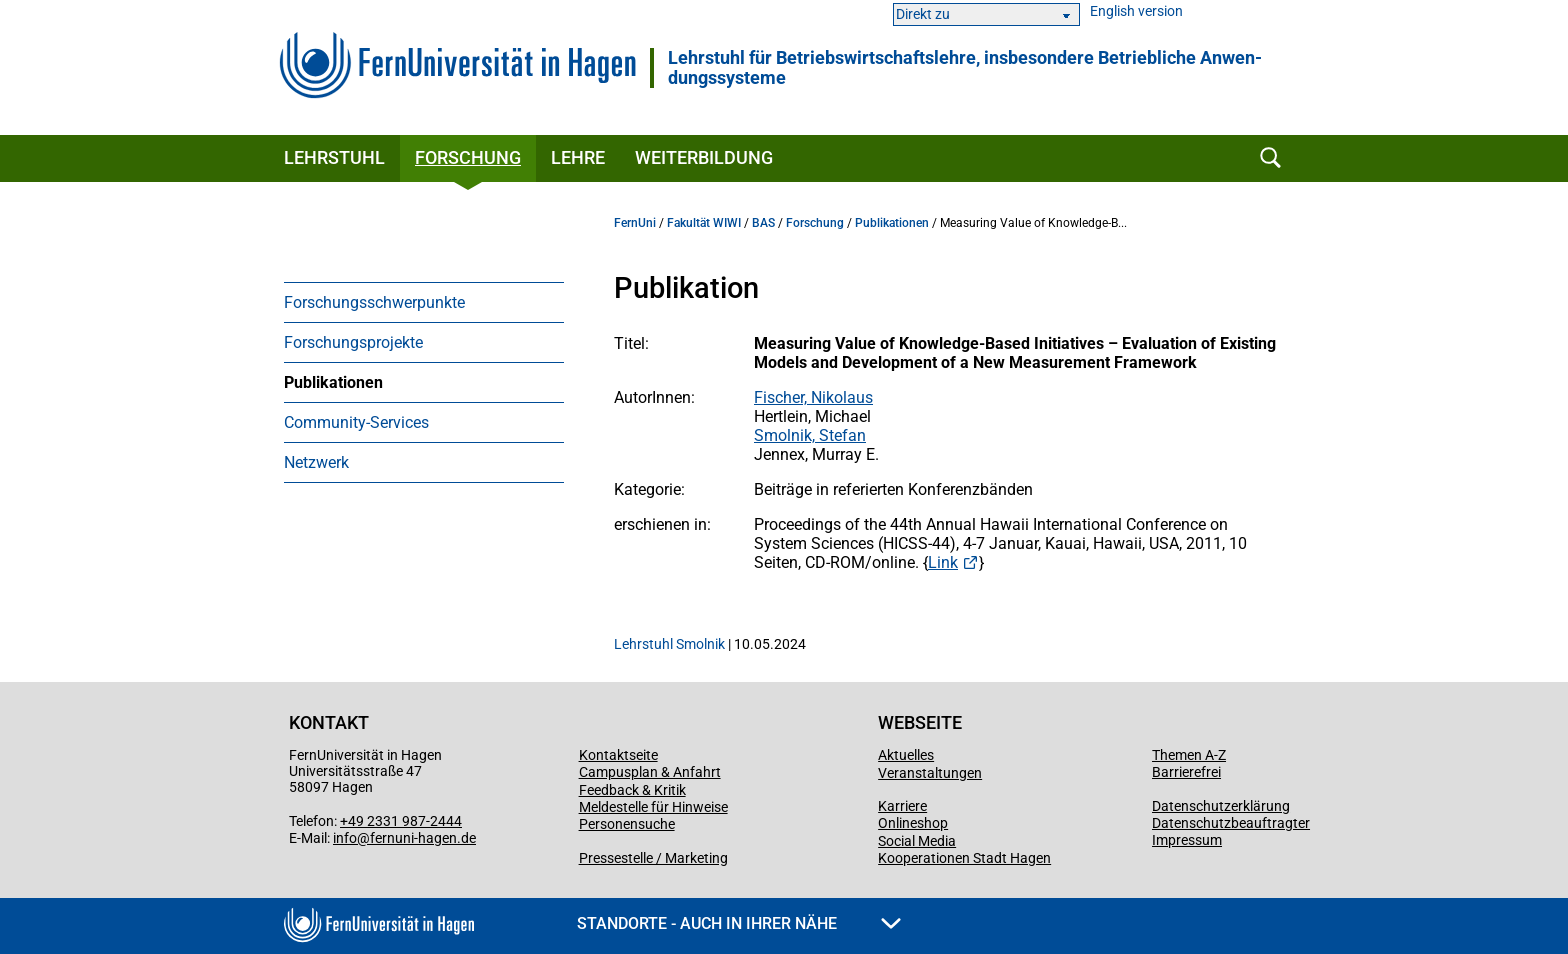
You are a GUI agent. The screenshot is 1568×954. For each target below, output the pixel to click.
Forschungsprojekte (353, 342)
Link (943, 562)
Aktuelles (906, 755)
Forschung (468, 157)
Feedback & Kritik (632, 790)
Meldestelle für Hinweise (653, 807)
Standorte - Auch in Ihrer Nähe (739, 923)
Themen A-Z (1189, 755)
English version (1136, 11)
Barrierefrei (1186, 772)
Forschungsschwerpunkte (374, 302)
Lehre (578, 157)
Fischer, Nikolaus (813, 397)
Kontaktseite (618, 755)
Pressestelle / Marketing (653, 858)
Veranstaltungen (930, 773)
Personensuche (627, 824)
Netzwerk (316, 462)
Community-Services (356, 422)
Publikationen (333, 382)
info (345, 838)
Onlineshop (913, 823)
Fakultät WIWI (704, 223)
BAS (763, 223)
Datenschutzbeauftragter (1231, 823)
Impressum (1187, 840)
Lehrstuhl (334, 157)
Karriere (902, 806)
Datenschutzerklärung (1221, 806)
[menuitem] (424, 302)
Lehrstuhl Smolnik (669, 644)
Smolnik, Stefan (810, 435)
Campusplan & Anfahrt (650, 772)
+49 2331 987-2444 (401, 821)
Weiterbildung (704, 157)
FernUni (635, 223)
